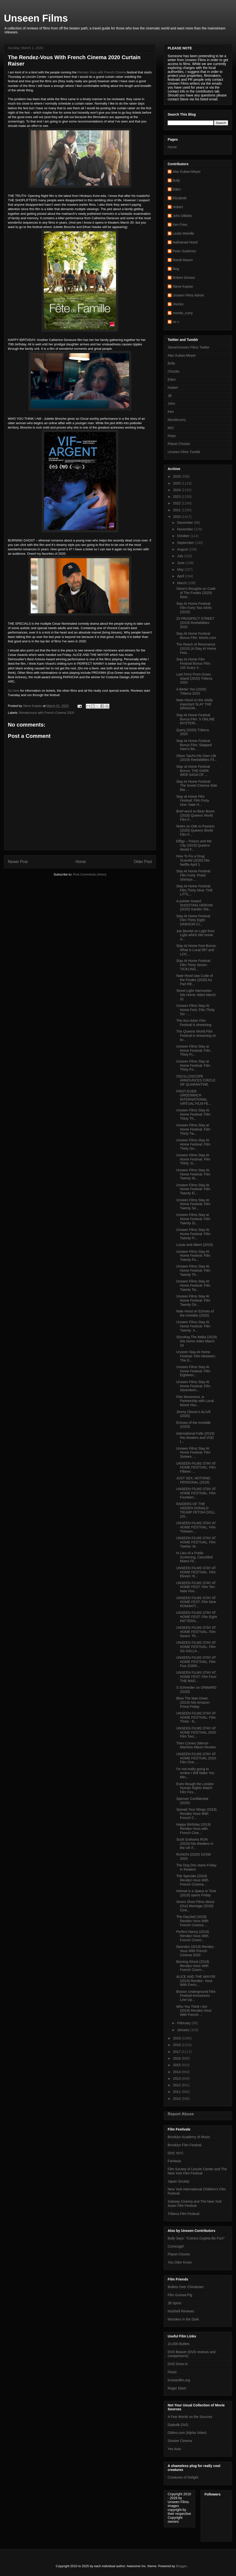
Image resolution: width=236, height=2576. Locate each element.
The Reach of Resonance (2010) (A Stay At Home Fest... (196, 648)
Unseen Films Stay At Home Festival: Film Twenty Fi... (193, 1234)
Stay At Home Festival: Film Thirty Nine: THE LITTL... (194, 890)
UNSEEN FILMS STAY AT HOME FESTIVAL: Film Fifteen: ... (196, 1467)
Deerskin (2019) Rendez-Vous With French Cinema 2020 (195, 1951)
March (182, 583)
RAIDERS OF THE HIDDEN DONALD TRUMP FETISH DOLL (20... (195, 1510)
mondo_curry (183, 313)
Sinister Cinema (180, 2441)
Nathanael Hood (185, 242)
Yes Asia (174, 2449)
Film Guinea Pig (180, 2295)
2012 (177, 2085)
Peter (172, 436)
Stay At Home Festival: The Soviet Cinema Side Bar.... (196, 786)
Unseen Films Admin (188, 295)
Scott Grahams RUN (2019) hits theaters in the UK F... (194, 1843)
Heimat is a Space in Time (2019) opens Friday (196, 1893)
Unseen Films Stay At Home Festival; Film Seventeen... (193, 1386)
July (180, 556)
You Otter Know (180, 2262)
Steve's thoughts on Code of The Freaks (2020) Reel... (196, 593)
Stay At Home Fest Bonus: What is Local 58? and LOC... (196, 950)
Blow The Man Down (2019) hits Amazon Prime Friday (193, 1702)
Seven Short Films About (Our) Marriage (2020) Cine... (195, 1906)
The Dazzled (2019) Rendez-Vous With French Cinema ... (192, 1921)
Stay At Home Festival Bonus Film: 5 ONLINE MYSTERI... (195, 719)
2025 (177, 483)
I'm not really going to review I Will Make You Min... (195, 1773)
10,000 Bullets (179, 2344)
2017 (177, 2052)
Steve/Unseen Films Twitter (188, 347)
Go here (13, 690)
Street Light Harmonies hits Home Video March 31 (196, 995)
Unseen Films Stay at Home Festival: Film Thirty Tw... (193, 1129)
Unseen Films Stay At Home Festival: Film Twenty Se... (193, 1204)
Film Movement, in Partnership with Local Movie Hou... (195, 1401)
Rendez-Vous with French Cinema (101, 72)
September (186, 543)
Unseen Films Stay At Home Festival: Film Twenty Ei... (193, 1189)
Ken (171, 412)
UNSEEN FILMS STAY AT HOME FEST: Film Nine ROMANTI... (196, 1602)
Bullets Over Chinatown (186, 2287)
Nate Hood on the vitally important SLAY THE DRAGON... (194, 704)
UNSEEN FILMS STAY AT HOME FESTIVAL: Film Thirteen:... (196, 1527)
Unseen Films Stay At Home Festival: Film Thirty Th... (193, 1114)
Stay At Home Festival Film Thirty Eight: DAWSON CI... (193, 920)
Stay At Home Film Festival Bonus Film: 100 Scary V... (193, 663)
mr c (176, 322)
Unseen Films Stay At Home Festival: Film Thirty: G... (193, 1159)
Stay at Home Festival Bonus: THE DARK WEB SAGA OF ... (193, 771)
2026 (177, 476)
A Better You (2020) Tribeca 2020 (191, 691)
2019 (177, 2038)
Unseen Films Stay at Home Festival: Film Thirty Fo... (193, 1065)
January (183, 2030)
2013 (177, 2078)
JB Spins (174, 2303)
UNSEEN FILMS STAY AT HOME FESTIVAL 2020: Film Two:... (196, 1732)
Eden (177, 189)
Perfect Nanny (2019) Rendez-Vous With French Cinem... (192, 1936)
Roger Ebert (177, 2388)
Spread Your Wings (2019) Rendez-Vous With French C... (196, 1813)
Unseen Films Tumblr (184, 452)
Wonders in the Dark (183, 2319)
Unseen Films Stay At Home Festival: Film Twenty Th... (193, 1270)
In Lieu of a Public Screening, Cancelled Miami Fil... (194, 1557)
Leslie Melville (183, 233)
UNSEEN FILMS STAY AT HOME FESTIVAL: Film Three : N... (196, 1717)
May (180, 569)
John (171, 403)
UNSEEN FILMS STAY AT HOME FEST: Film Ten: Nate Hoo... (196, 1587)
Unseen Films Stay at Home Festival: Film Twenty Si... (193, 1219)
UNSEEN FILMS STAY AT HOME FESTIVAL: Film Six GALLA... (196, 1647)
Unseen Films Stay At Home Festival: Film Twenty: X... (193, 1326)
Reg (176, 269)
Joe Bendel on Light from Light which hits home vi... (195, 935)
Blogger (181, 2566)
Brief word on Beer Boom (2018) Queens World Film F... (195, 815)
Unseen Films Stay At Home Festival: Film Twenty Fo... (193, 1256)
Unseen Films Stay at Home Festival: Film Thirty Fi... (193, 1050)
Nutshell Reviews (181, 2311)
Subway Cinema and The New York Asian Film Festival (195, 2203)
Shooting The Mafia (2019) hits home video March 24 (196, 1341)
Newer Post (18, 862)
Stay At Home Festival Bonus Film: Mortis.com (196, 636)
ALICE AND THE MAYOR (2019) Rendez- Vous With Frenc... (195, 1981)
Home (81, 862)
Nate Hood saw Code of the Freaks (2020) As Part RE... (194, 980)
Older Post (143, 862)
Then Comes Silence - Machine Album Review (196, 1745)
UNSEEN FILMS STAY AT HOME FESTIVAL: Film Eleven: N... (196, 1572)
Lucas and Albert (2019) (194, 1245)
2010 (177, 2099)
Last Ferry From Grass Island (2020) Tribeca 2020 (194, 678)
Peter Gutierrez (184, 251)
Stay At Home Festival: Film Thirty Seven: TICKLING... (193, 965)
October (183, 536)
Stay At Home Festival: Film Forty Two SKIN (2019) (193, 608)
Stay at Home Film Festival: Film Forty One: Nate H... (192, 801)
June (181, 563)
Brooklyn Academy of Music (189, 2137)
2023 (177, 497)
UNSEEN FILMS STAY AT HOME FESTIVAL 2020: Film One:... (196, 1758)
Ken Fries (180, 225)
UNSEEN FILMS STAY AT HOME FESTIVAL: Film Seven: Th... (196, 1632)
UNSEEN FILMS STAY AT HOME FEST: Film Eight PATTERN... (196, 1617)
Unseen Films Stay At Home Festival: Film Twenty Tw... (193, 1285)
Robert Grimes (184, 278)
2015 (177, 2065)
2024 (177, 490)
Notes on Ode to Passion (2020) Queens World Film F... (195, 830)
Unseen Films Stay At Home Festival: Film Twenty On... (193, 1300)
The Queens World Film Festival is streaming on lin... (196, 1035)
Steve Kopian (183, 286)
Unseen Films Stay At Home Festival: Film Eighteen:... (193, 1371)
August (183, 549)
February (184, 2023)
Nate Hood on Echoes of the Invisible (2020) (195, 1313)
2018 (177, 2045)
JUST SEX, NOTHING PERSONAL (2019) (193, 1480)
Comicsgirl (176, 2246)
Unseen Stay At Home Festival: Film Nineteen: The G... (196, 1356)
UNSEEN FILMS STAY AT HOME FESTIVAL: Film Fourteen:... (196, 1493)
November (185, 529)
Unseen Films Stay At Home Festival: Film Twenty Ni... (193, 1174)
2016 (177, 2058)
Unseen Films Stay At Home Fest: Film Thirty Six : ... (195, 1010)
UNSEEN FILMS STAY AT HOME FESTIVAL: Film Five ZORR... (196, 1662)
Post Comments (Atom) (89, 874)
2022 (177, 503)
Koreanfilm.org (179, 2380)
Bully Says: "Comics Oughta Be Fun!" (196, 2238)
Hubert (178, 207)
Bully (176, 180)
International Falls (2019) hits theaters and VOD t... (195, 1437)
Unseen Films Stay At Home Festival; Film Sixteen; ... (193, 1452)
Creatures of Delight (183, 2477)
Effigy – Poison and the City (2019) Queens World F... (194, 845)
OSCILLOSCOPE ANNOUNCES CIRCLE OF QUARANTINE (196, 1080)
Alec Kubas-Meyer (187, 172)
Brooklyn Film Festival (184, 2145)
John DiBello (182, 216)
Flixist (172, 2372)
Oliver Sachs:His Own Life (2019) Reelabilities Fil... (196, 758)
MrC (171, 428)
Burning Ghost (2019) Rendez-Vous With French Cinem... (192, 1966)
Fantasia (174, 2161)
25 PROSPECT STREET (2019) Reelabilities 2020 (195, 623)
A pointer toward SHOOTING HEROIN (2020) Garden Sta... (194, 905)
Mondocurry (177, 420)
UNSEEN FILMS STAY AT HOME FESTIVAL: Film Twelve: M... (196, 1542)
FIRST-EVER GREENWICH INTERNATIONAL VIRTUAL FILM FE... (193, 1097)
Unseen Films (36, 18)
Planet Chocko (179, 444)
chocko (178, 304)
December (185, 523)
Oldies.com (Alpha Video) (187, 2433)
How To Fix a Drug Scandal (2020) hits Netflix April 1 (193, 860)
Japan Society (178, 2181)
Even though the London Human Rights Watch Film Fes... (195, 1788)
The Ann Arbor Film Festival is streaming (193, 1023)
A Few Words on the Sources (190, 2417)
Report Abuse (181, 2114)
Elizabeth (180, 198)
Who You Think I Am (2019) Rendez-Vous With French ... (193, 2011)
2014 (177, 2072)
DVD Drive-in (178, 2364)
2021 (177, 510)
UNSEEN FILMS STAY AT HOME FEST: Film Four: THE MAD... (196, 1677)
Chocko (173, 371)
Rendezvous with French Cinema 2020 (46, 713)
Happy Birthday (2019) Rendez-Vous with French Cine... (193, 1828)
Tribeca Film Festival (183, 2214)
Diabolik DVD (178, 2425)
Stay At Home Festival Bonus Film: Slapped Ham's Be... (194, 745)
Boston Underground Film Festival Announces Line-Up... (196, 1996)
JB (170, 396)
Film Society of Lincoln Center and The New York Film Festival (197, 2171)
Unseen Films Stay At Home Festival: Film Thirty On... (193, 1144)
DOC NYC (176, 2153)
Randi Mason (183, 260)
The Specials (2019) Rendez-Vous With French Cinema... (192, 1880)
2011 (177, 2092)
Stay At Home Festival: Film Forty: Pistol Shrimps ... (193, 875)
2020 (177, 517)
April (181, 576)
